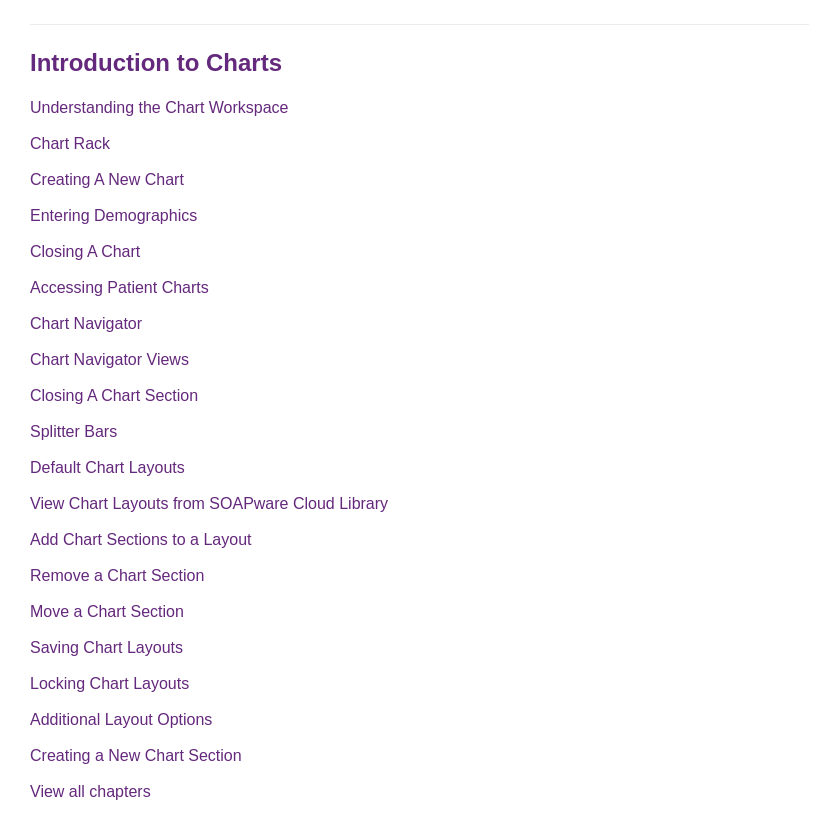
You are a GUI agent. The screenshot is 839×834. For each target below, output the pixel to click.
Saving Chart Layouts (106, 647)
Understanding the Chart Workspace (159, 107)
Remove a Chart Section (117, 575)
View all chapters (90, 791)
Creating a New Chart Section (136, 755)
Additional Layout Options (121, 719)
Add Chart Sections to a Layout (140, 539)
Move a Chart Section (107, 611)
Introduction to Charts (156, 62)
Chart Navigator (86, 323)
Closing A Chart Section (114, 395)
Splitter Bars (73, 431)
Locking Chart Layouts (109, 683)
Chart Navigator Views (109, 359)
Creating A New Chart (107, 179)
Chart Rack (70, 143)
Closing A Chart (85, 251)
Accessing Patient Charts (119, 287)
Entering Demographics (113, 215)
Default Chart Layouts (107, 467)
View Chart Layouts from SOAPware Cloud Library (209, 503)
